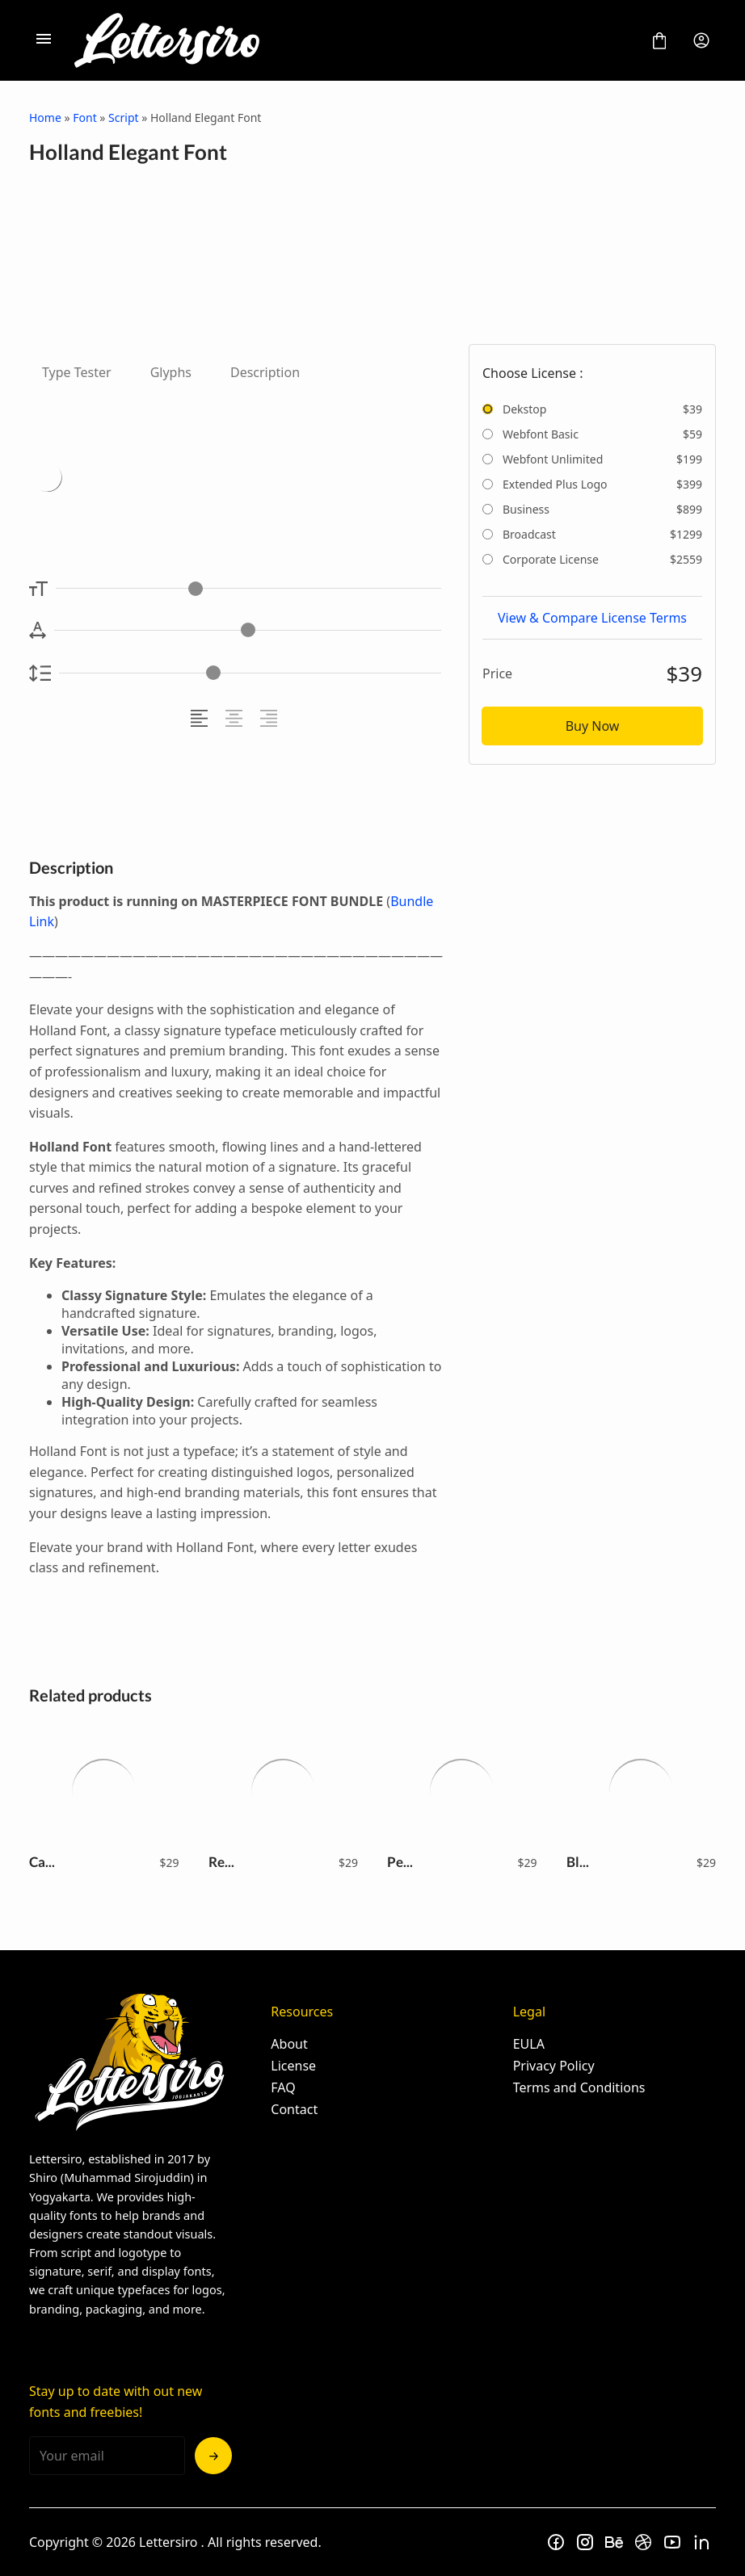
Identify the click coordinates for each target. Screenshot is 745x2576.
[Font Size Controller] (248, 588)
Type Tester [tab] (77, 372)
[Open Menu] (43, 40)
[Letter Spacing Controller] (247, 630)
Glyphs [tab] (171, 372)
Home (45, 117)
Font (84, 117)
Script (123, 117)
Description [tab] (265, 372)
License (293, 2066)
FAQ (283, 2087)
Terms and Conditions (579, 2087)
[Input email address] (107, 2455)
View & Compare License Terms (592, 618)
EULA (529, 2044)
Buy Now (593, 726)
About (289, 2044)
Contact (294, 2109)
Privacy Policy (554, 2066)
